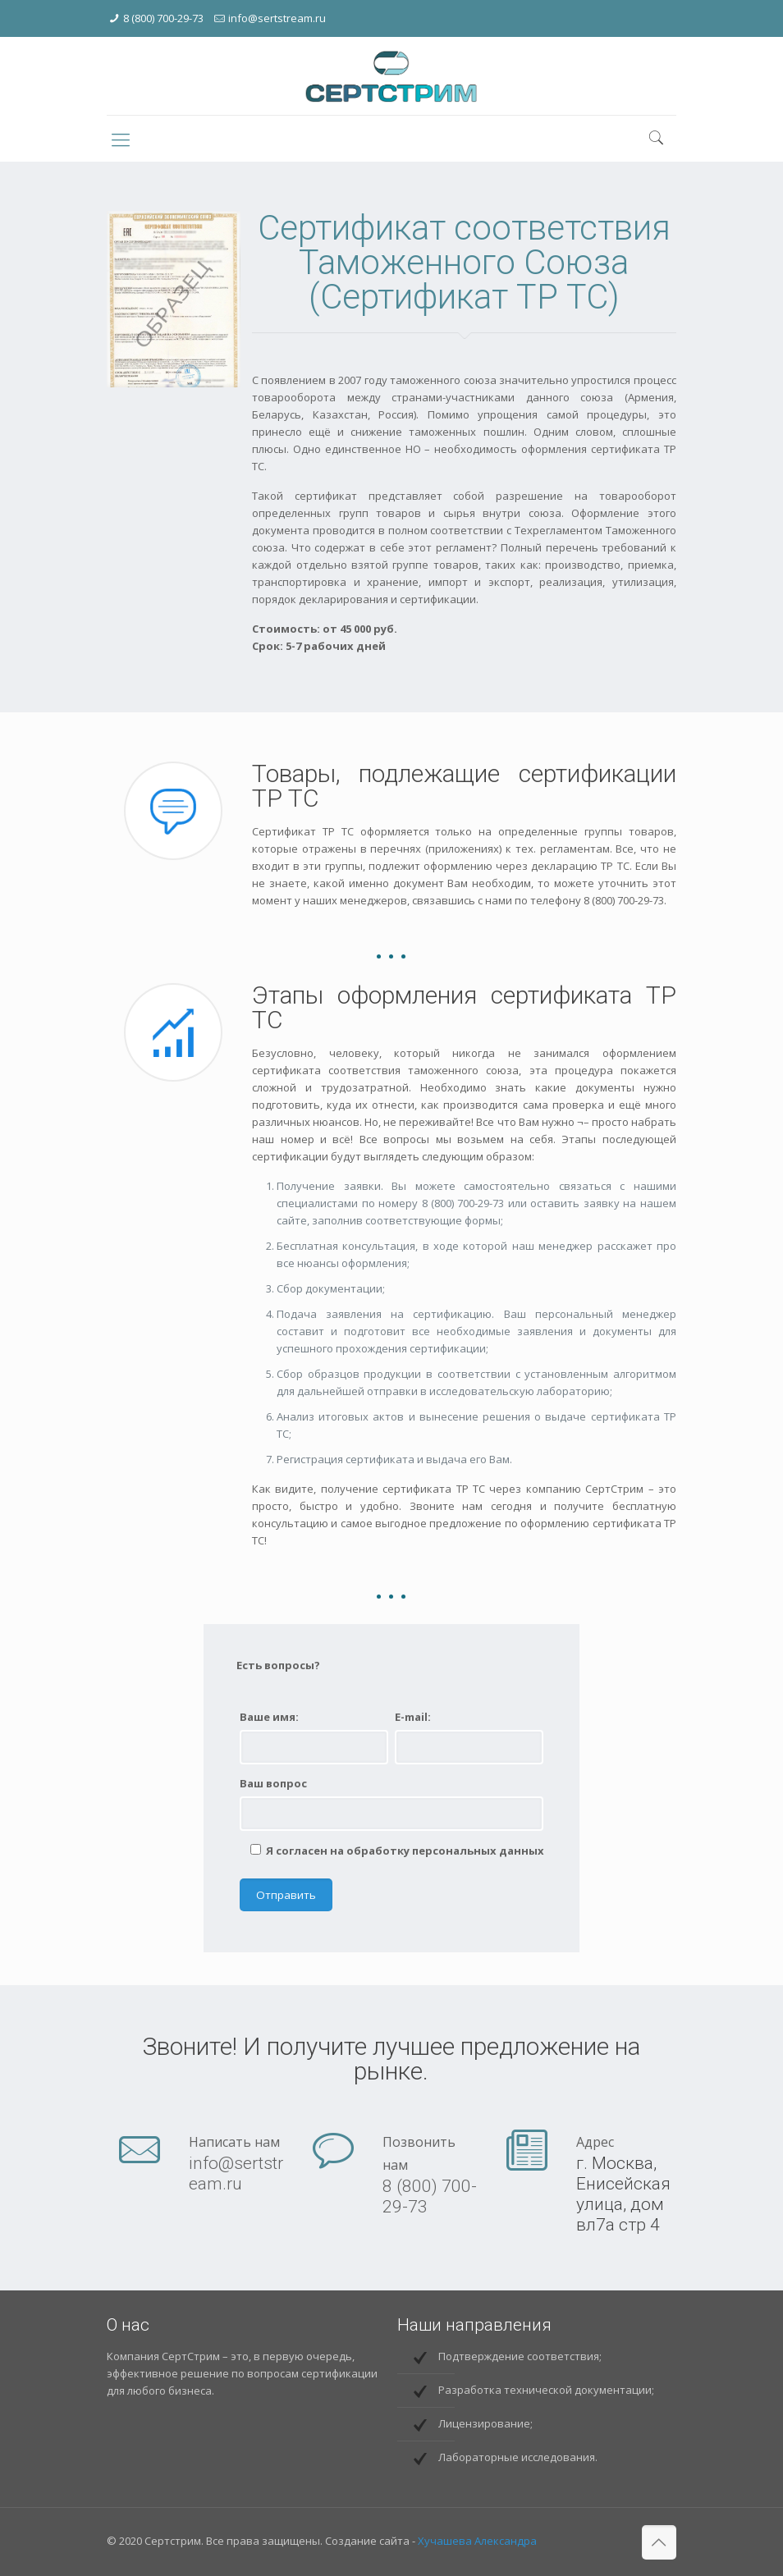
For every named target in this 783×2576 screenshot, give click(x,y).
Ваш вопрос (273, 1783)
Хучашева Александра (477, 2540)
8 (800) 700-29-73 (163, 18)
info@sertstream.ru (277, 18)
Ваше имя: (269, 1716)
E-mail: (413, 1716)
